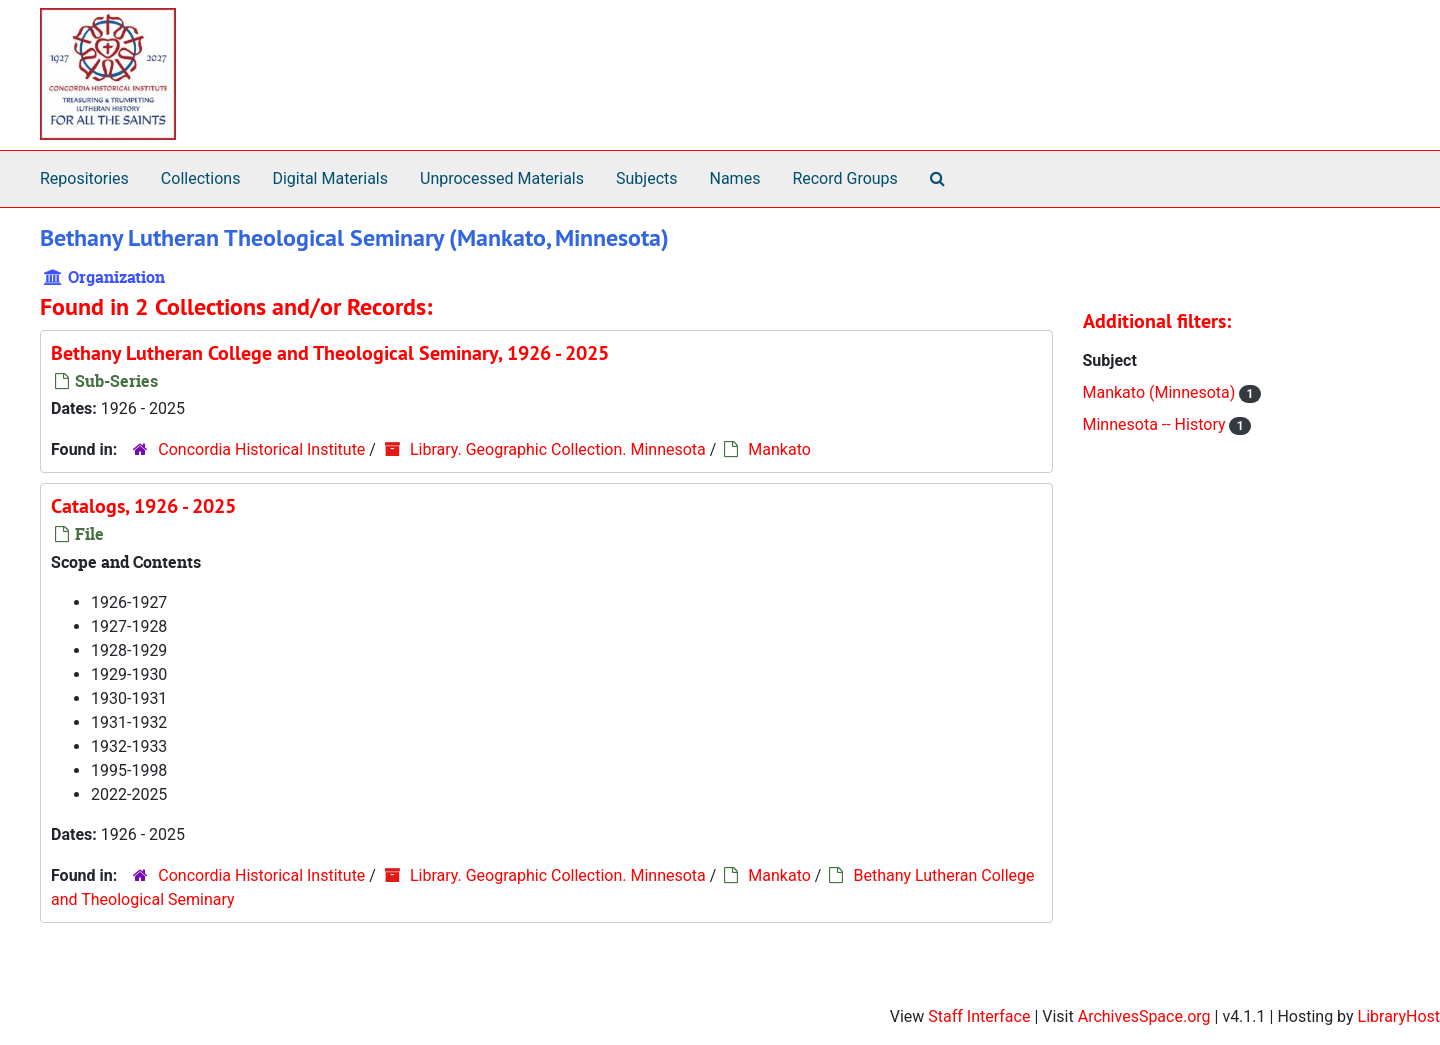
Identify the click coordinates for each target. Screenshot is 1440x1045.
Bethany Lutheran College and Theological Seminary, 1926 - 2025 (330, 353)
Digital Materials (330, 178)
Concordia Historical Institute (261, 449)
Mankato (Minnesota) (1161, 392)
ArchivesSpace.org (1144, 1016)
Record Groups (844, 178)
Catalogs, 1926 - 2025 (143, 506)
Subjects (646, 178)
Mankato (779, 449)
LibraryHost (1399, 1016)
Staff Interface (979, 1016)
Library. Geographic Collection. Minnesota (558, 449)
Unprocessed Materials (502, 178)
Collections (201, 178)
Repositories (84, 178)
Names (735, 178)
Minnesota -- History (1156, 424)
